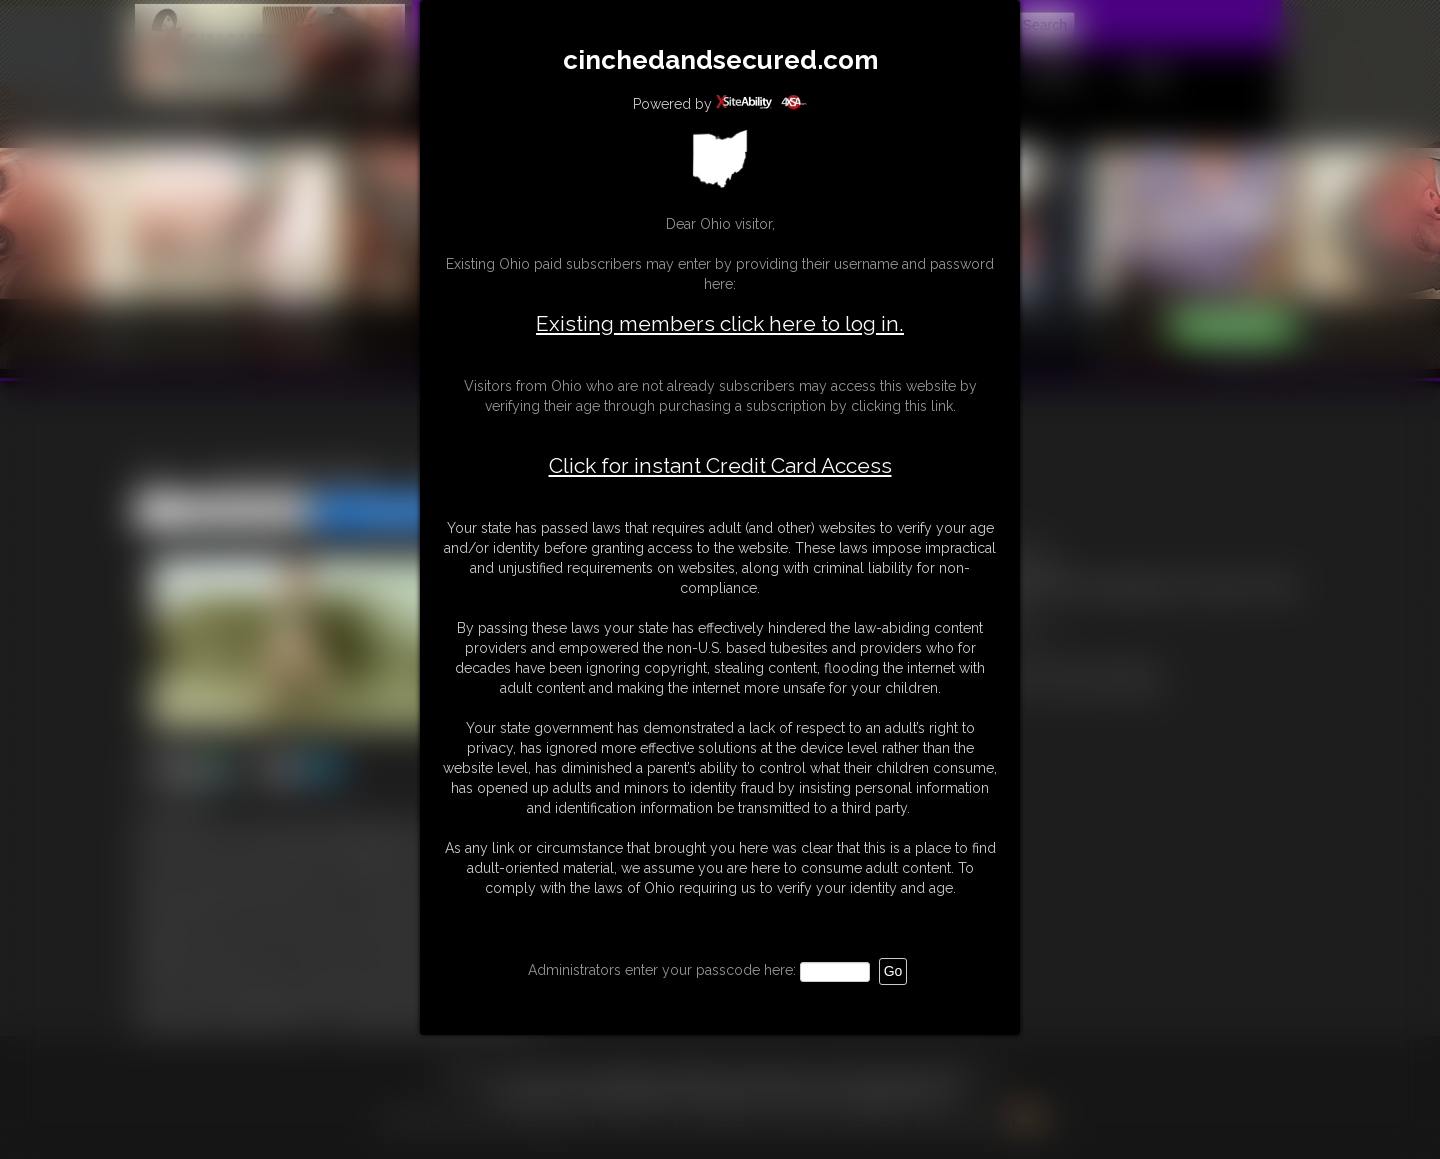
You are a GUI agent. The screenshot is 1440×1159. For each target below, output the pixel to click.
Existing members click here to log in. (720, 323)
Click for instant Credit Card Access (720, 466)
